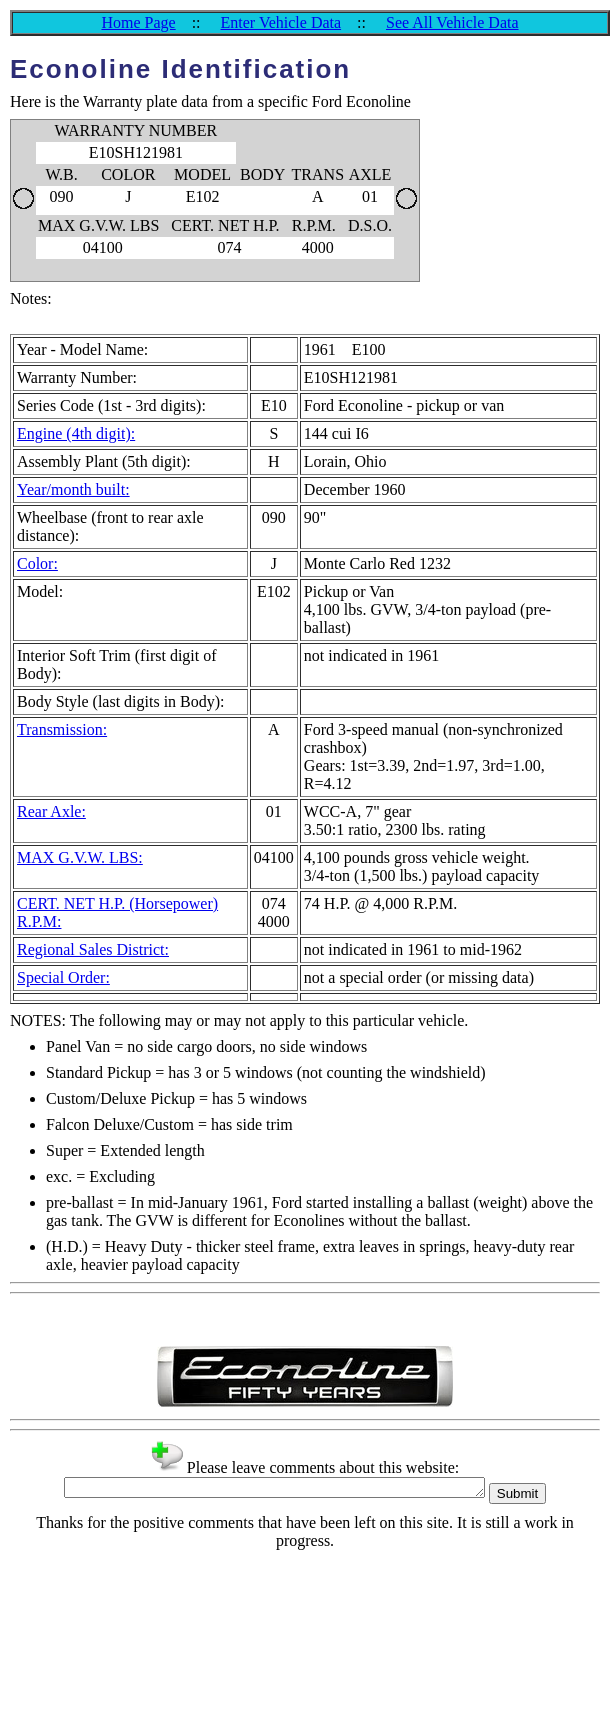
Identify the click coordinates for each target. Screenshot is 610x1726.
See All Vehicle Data (452, 22)
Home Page (138, 22)
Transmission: (62, 729)
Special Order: (63, 977)
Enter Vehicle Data (281, 22)
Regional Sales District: (93, 949)
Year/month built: (73, 489)
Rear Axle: (51, 811)
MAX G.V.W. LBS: (80, 857)
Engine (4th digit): (76, 433)
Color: (37, 563)
